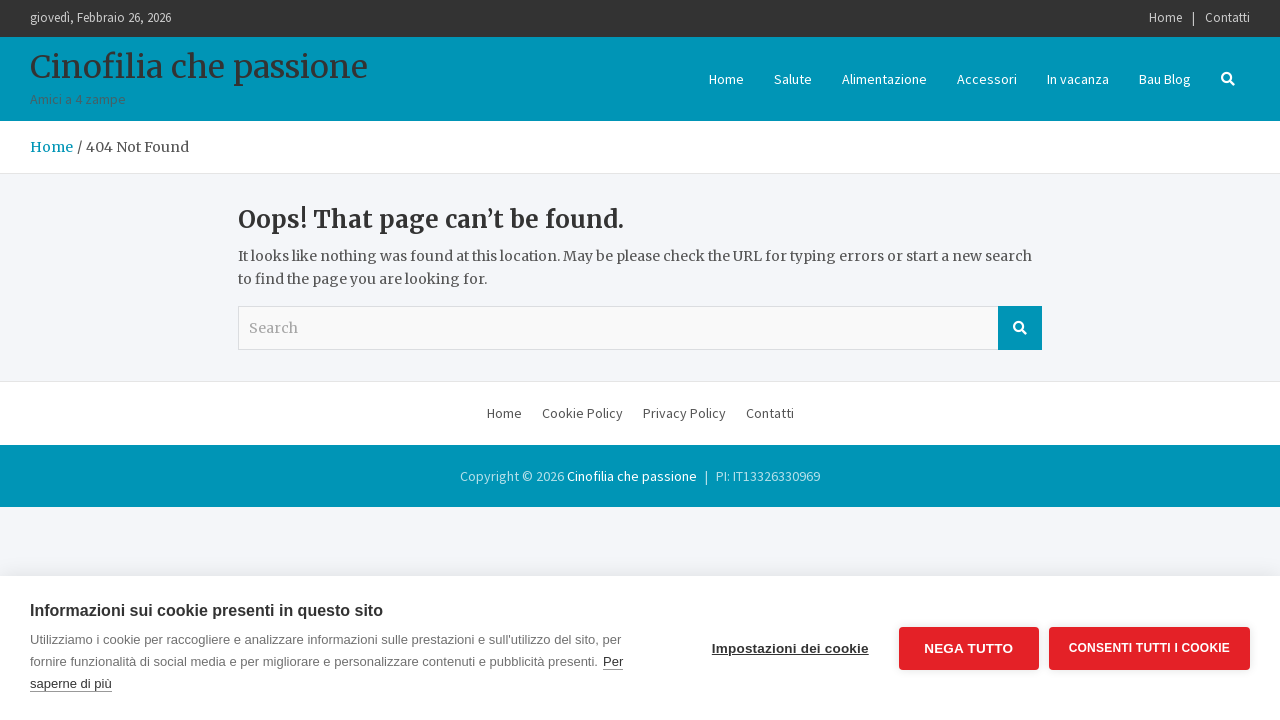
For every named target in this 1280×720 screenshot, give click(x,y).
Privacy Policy (684, 413)
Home (1165, 17)
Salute (793, 79)
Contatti (1227, 17)
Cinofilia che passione (199, 67)
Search (1020, 328)
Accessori (987, 79)
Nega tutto (968, 648)
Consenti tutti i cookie (1149, 648)
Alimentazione (884, 79)
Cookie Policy (582, 413)
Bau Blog (1165, 79)
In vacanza (1078, 79)
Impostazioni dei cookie (790, 648)
